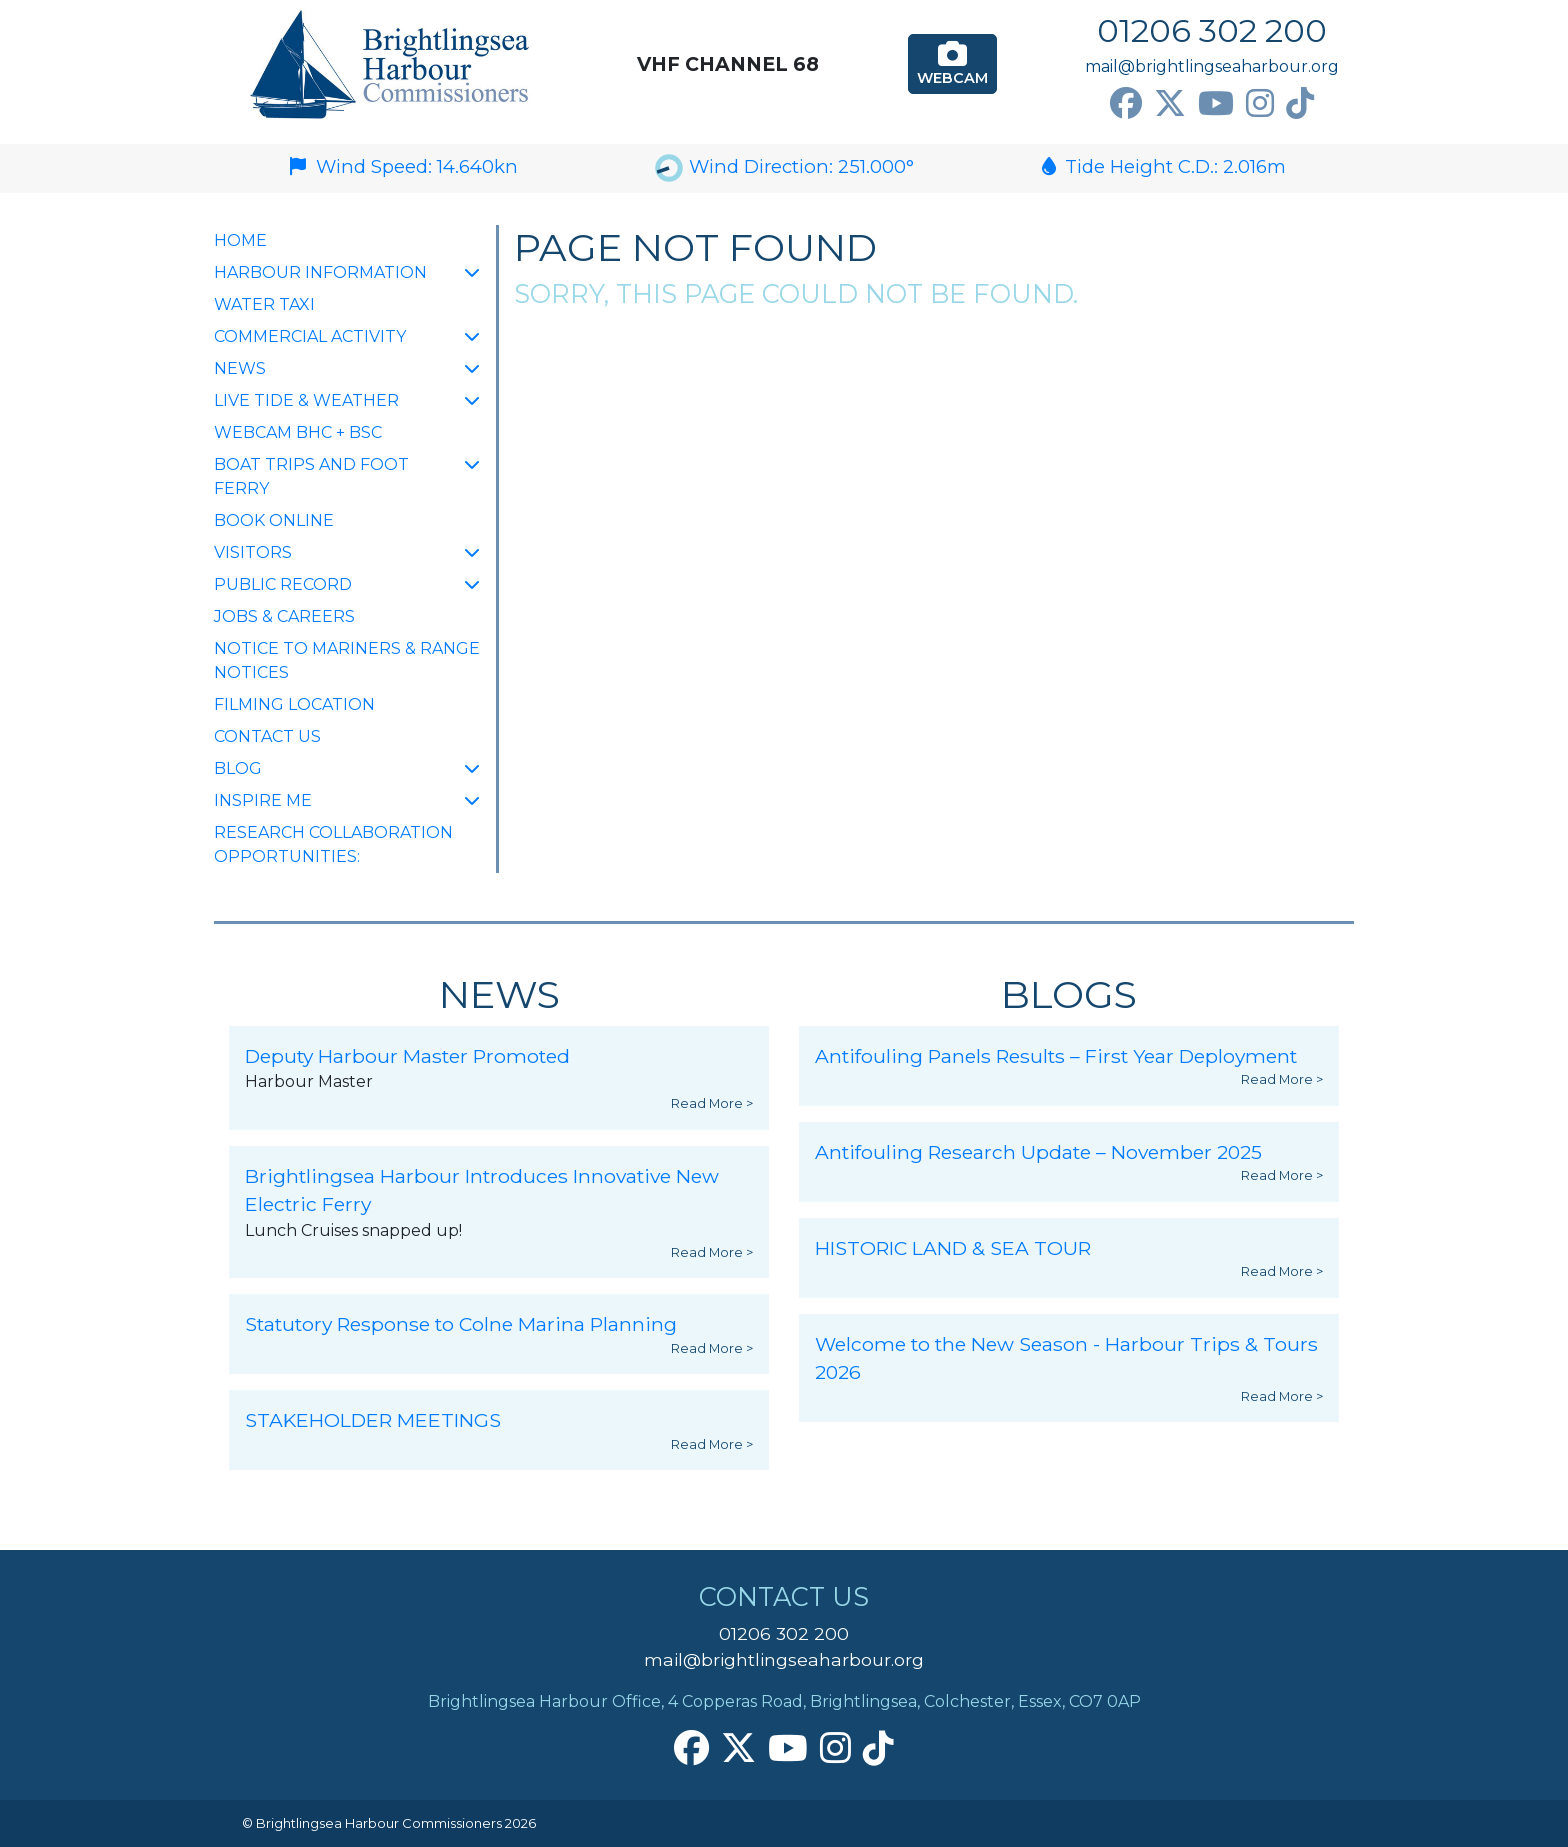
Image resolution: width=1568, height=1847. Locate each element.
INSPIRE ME (263, 800)
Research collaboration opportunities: (333, 844)
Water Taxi (264, 304)
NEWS (240, 368)
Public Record (283, 584)
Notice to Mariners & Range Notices (347, 660)
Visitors (253, 552)
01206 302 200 (1212, 30)
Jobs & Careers (284, 616)
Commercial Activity (310, 336)
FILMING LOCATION (294, 704)
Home (240, 240)
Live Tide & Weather (306, 400)
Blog (238, 768)
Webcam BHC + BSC (298, 432)
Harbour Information (320, 272)
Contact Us (267, 736)
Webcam (952, 63)
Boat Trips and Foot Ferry (311, 476)
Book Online (274, 520)
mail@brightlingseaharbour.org (1212, 66)
